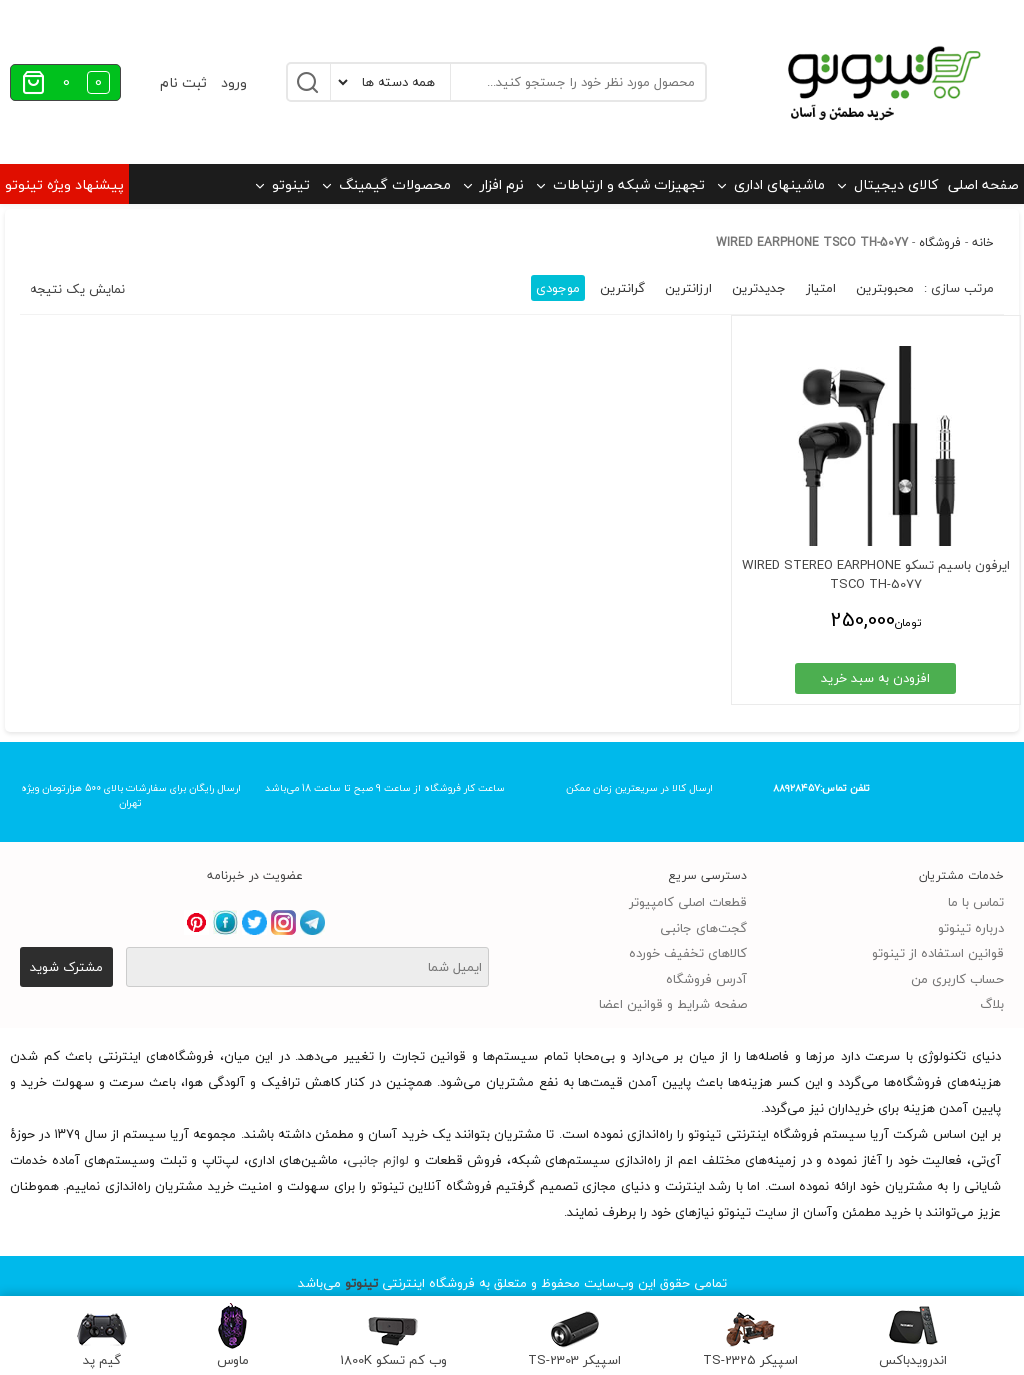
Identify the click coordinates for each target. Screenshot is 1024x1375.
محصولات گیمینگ (395, 184)
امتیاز (821, 288)
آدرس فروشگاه (706, 979)
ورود (234, 82)
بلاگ (992, 1004)
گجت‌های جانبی (703, 928)
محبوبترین (885, 288)
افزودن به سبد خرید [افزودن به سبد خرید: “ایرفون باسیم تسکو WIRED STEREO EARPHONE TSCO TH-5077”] (893, 678)
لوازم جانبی (378, 1160)
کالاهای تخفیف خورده (688, 953)
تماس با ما (976, 902)
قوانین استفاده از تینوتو (938, 953)
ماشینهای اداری (779, 184)
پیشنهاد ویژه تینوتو (64, 184)
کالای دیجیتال (896, 184)
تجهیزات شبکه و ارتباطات (629, 184)
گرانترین (622, 288)
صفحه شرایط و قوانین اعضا (673, 1004)
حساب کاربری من (957, 979)
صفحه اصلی (983, 184)
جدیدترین (759, 288)
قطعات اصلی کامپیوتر (688, 902)
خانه (983, 242)
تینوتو (291, 184)
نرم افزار (502, 184)
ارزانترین (688, 288)
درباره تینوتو (971, 928)
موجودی (558, 288)
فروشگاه (940, 242)
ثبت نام (183, 82)
